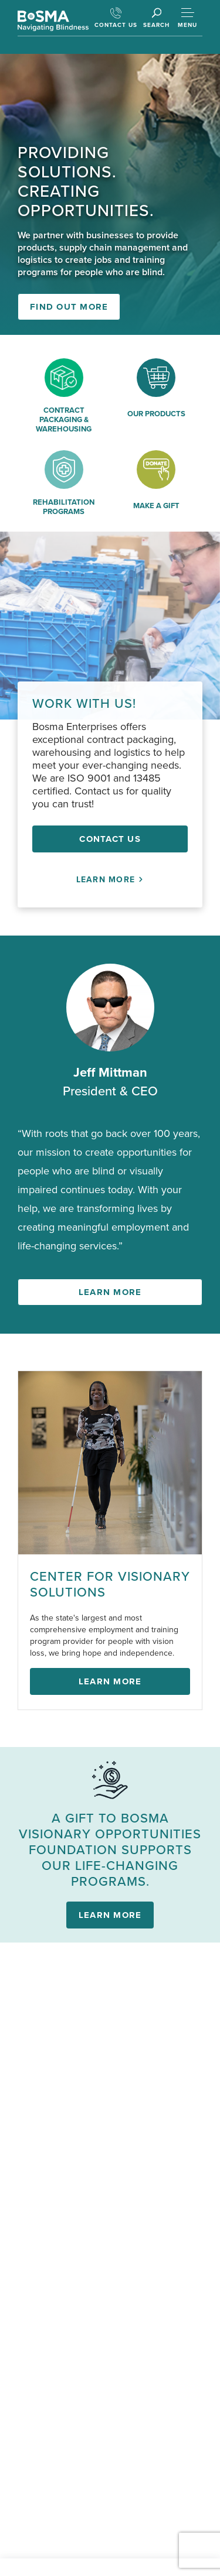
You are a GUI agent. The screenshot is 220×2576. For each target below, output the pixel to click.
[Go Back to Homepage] (53, 21)
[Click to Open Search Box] (156, 18)
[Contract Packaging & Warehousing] (64, 398)
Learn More (110, 880)
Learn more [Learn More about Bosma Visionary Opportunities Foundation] (110, 1915)
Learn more (110, 1292)
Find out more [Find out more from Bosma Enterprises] (69, 307)
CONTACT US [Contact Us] (115, 18)
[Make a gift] (156, 485)
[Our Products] (156, 398)
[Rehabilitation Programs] (64, 485)
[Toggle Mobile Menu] (187, 17)
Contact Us (110, 839)
